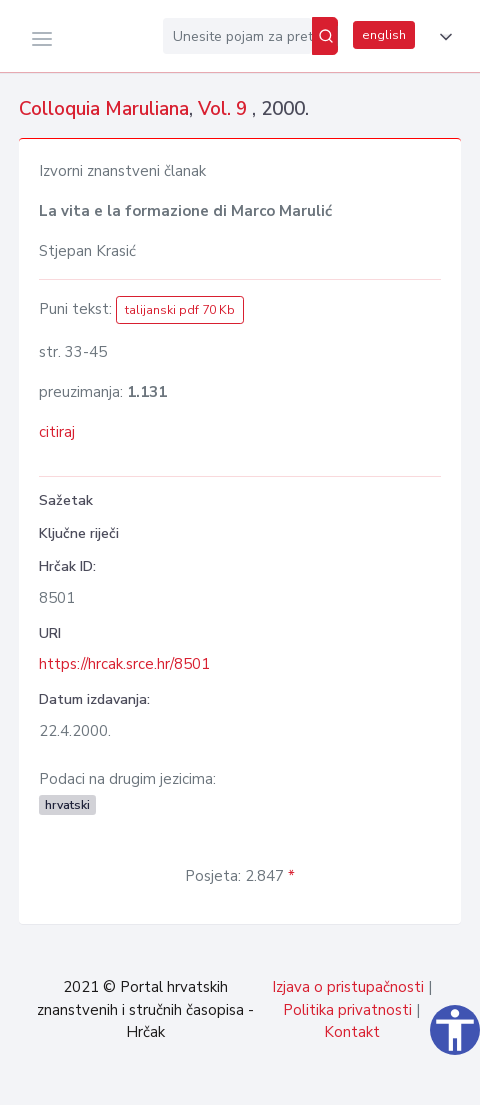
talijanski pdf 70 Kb (180, 310)
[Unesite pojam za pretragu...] (237, 36)
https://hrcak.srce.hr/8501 (124, 664)
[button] (442, 37)
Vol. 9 (225, 109)
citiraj (57, 432)
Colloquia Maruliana (104, 109)
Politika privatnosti (347, 1010)
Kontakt (352, 1032)
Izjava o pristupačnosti (348, 987)
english (384, 35)
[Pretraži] (325, 36)
